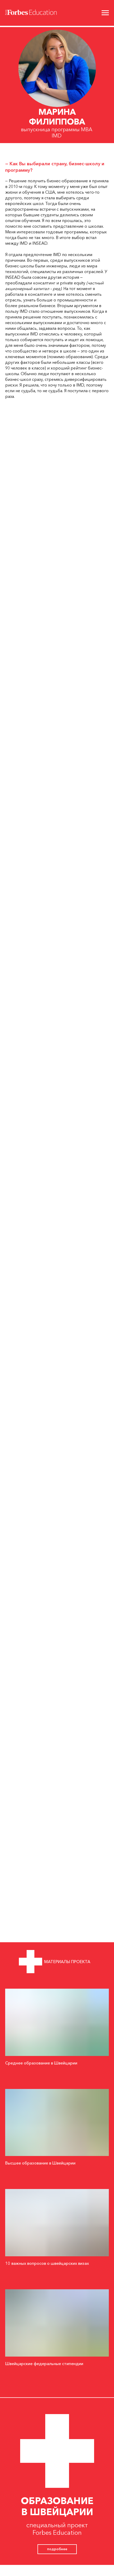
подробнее (57, 2549)
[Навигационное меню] (105, 12)
